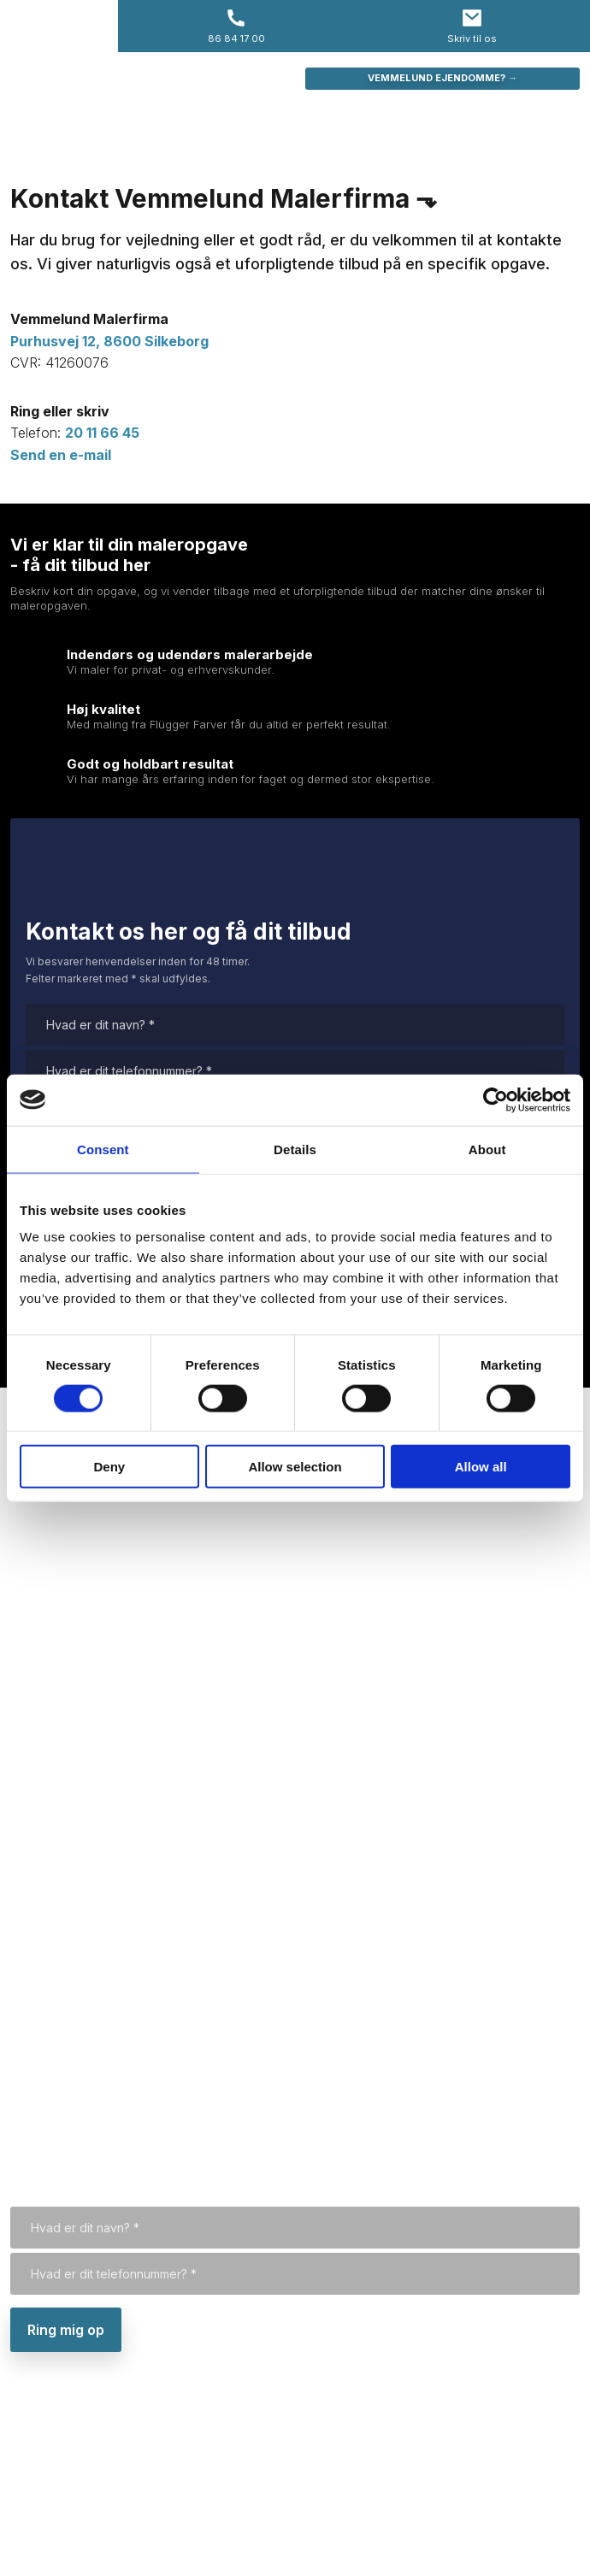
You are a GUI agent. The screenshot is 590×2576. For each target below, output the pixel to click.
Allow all (481, 1466)
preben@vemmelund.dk (91, 1577)
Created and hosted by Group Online (480, 2547)
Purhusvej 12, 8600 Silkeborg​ (109, 341)
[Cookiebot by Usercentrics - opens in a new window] (495, 1099)
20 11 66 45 (102, 432)
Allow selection (294, 1466)
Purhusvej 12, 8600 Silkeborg (109, 2480)
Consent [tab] (103, 1148)
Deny (109, 1466)
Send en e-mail (60, 454)
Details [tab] (295, 1148)
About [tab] (487, 1148)
